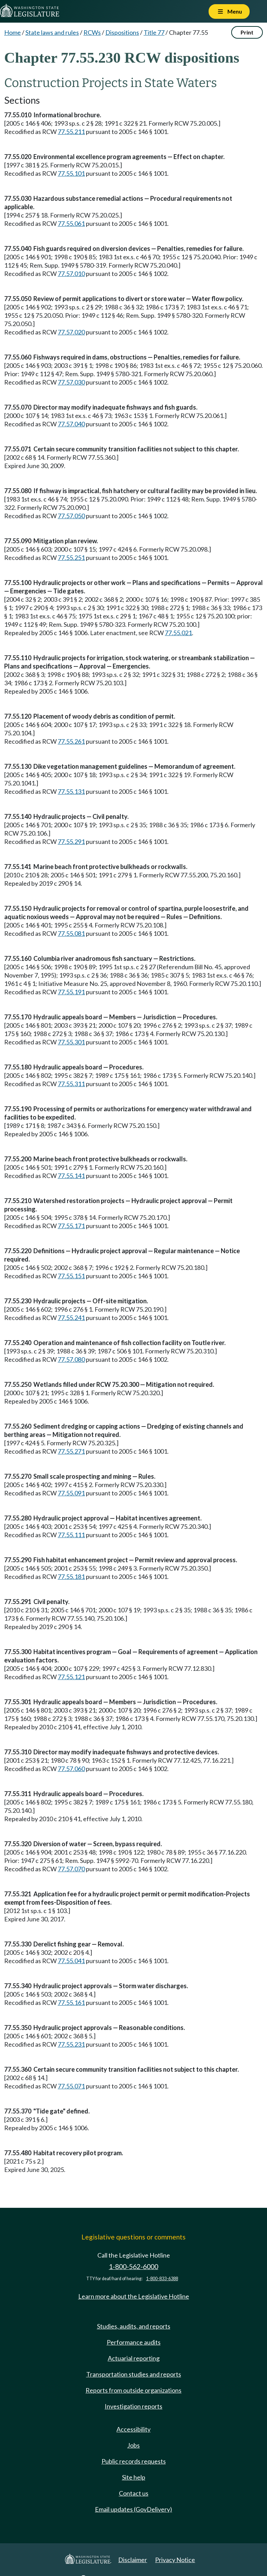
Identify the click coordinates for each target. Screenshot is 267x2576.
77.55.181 (71, 1576)
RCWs (92, 32)
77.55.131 (71, 791)
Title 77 (154, 32)
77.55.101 (71, 173)
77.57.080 (71, 1359)
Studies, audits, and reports (133, 2326)
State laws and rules (52, 32)
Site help (133, 2477)
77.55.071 (71, 2086)
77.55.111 (71, 1535)
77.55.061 (71, 223)
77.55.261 (71, 741)
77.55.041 (71, 1961)
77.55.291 (71, 841)
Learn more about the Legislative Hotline (133, 2296)
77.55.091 (71, 1493)
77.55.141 (71, 1175)
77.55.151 (71, 1276)
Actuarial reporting (134, 2358)
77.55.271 (71, 1451)
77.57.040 (71, 424)
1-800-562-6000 (133, 2266)
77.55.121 (71, 1677)
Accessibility (133, 2429)
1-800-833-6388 (162, 2278)
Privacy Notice (175, 2559)
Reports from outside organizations (133, 2390)
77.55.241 (71, 1317)
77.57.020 (71, 332)
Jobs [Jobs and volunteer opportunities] (133, 2445)
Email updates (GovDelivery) (133, 2509)
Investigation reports (133, 2406)
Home (12, 32)
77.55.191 (71, 992)
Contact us (133, 2493)
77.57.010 (71, 273)
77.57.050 (71, 516)
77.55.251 (71, 557)
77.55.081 (71, 933)
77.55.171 (71, 1226)
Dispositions (122, 32)
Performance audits (134, 2342)
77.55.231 (71, 2044)
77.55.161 (71, 2002)
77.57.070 (71, 1869)
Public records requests (134, 2461)
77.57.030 (71, 382)
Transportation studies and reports (133, 2374)
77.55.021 (178, 633)
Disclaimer (132, 2559)
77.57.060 (71, 1768)
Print (247, 32)
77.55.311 (71, 1084)
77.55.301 (71, 1042)
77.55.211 (71, 131)
